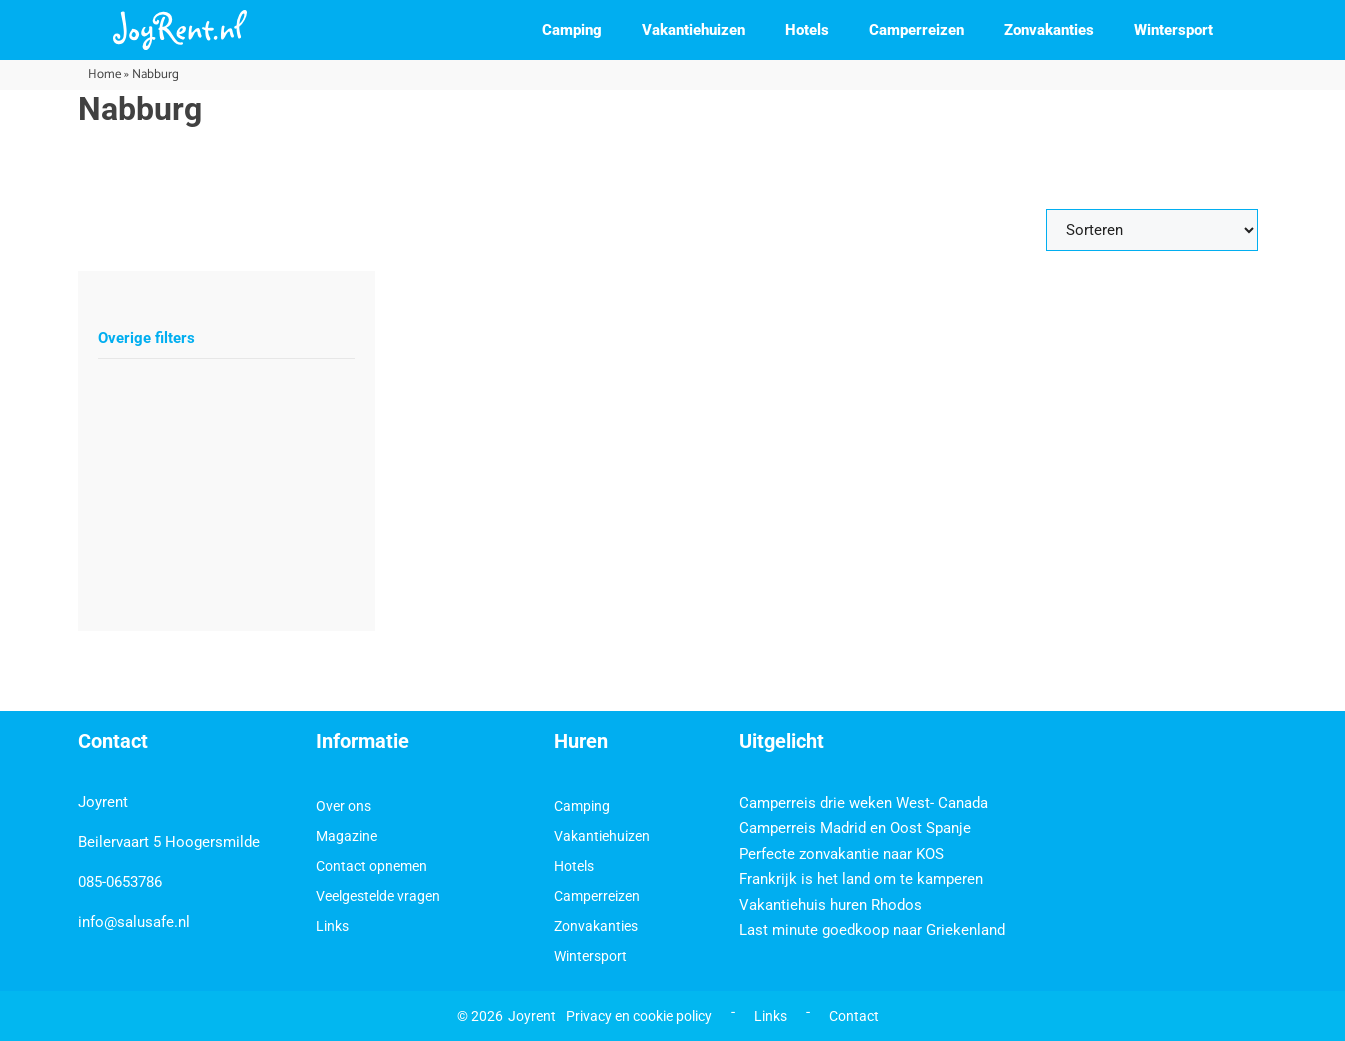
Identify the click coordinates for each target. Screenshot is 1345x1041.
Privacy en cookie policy (639, 1016)
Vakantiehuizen (693, 30)
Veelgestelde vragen (378, 896)
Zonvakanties (1049, 30)
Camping (572, 30)
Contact (854, 1016)
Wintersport (1173, 30)
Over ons (343, 806)
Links (332, 926)
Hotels (807, 30)
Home (104, 74)
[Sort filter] (1152, 230)
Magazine (346, 836)
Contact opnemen (371, 866)
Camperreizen (916, 30)
